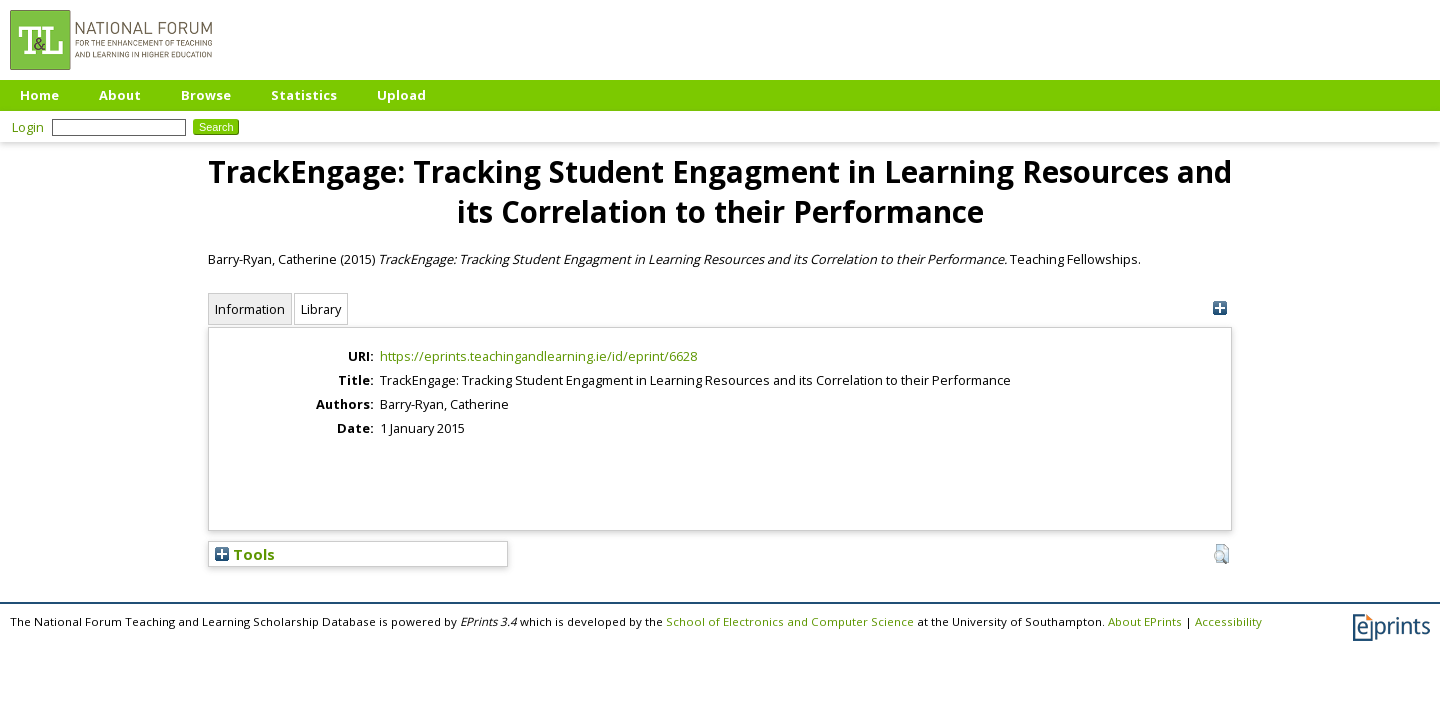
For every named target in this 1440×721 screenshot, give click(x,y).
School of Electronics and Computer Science (790, 621)
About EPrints (1145, 621)
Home (39, 95)
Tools (245, 554)
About (120, 95)
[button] (1221, 554)
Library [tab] (321, 309)
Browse (206, 95)
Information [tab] (250, 309)
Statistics (304, 95)
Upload (401, 95)
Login (28, 127)
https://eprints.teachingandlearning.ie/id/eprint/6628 (538, 356)
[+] (1219, 308)
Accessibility (1228, 621)
